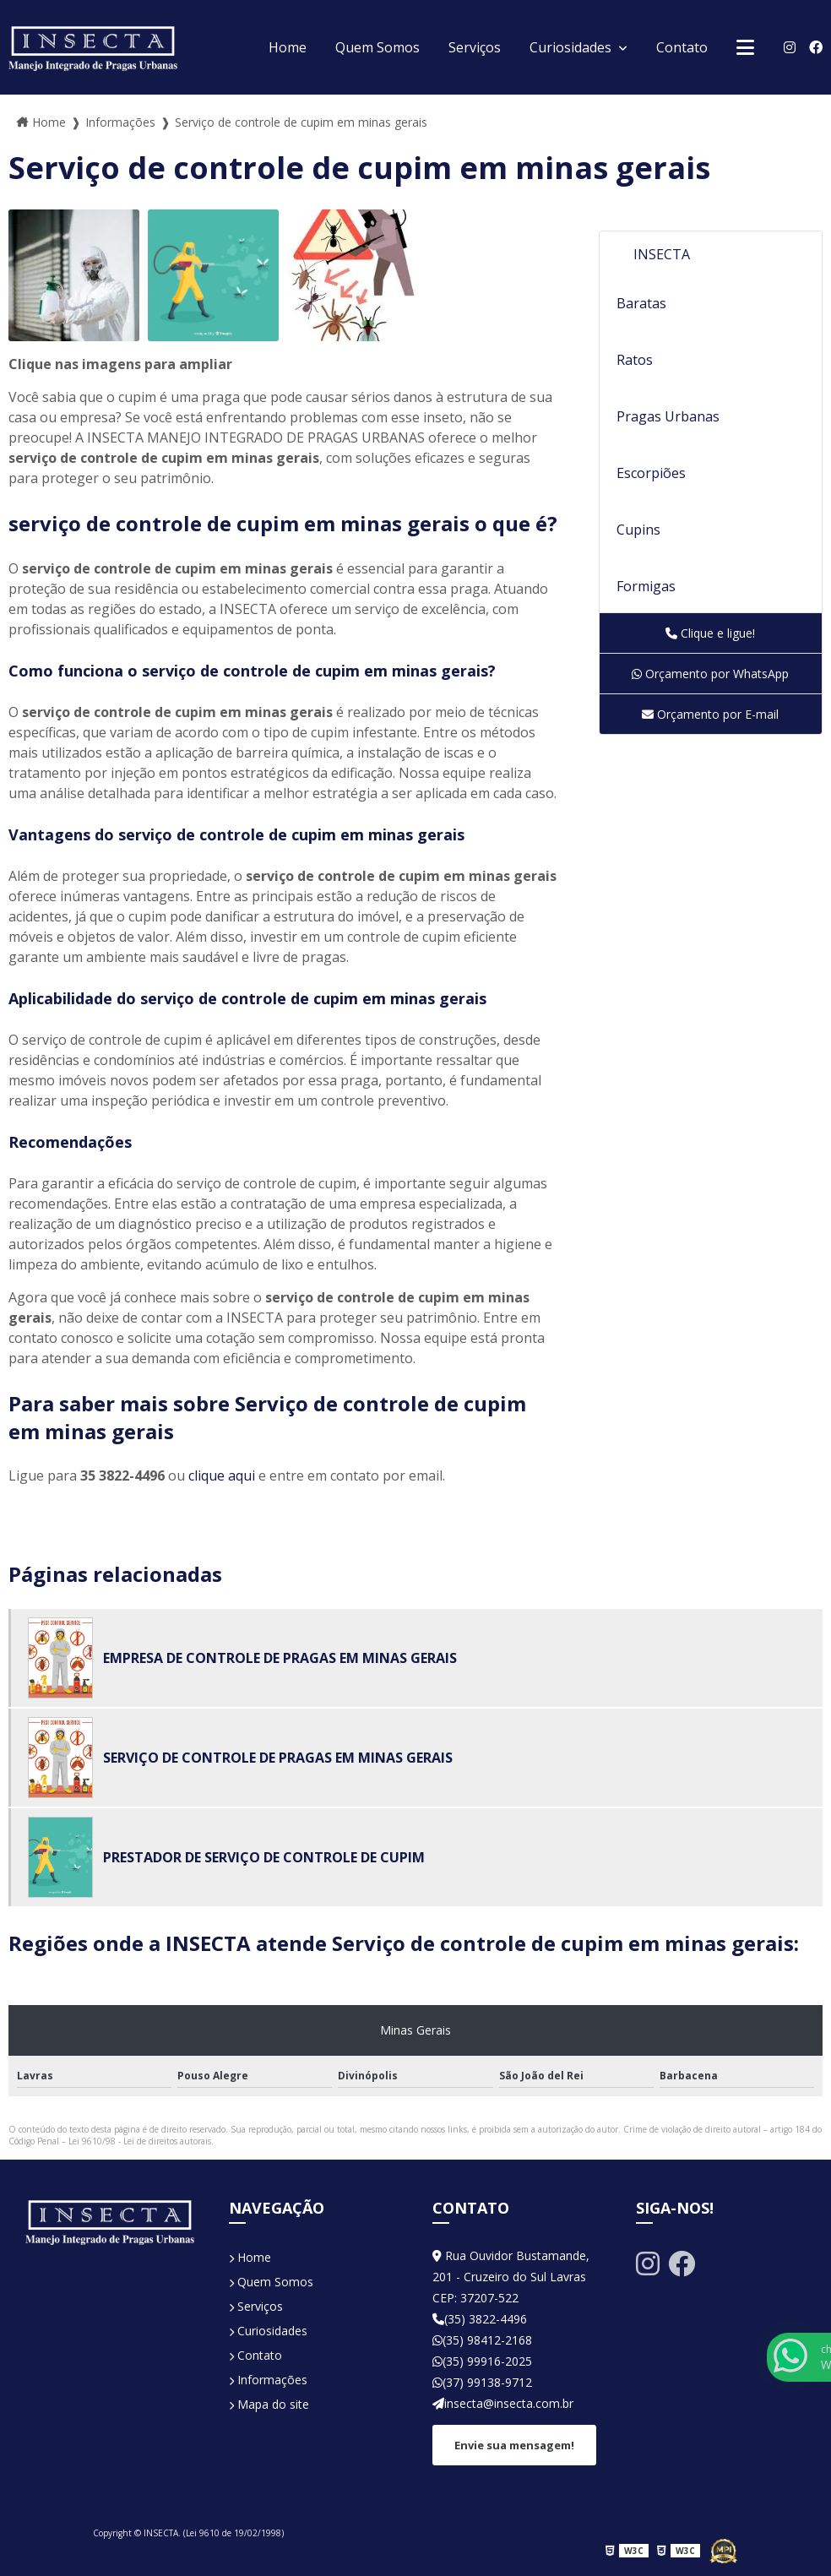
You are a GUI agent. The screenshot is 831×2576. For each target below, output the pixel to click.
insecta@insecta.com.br (502, 2403)
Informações (268, 2380)
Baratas (641, 303)
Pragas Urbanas (668, 416)
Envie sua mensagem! (514, 2445)
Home (288, 47)
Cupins (638, 529)
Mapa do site (269, 2404)
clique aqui (221, 1475)
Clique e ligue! (710, 633)
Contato (682, 47)
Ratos (634, 360)
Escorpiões (651, 473)
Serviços (474, 47)
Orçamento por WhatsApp (710, 674)
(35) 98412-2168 (482, 2340)
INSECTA (661, 254)
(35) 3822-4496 (479, 2319)
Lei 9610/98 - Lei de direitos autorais (139, 2141)
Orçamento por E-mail (710, 714)
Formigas (646, 586)
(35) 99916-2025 (482, 2361)
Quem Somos (377, 47)
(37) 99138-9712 (482, 2382)
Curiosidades (572, 47)
